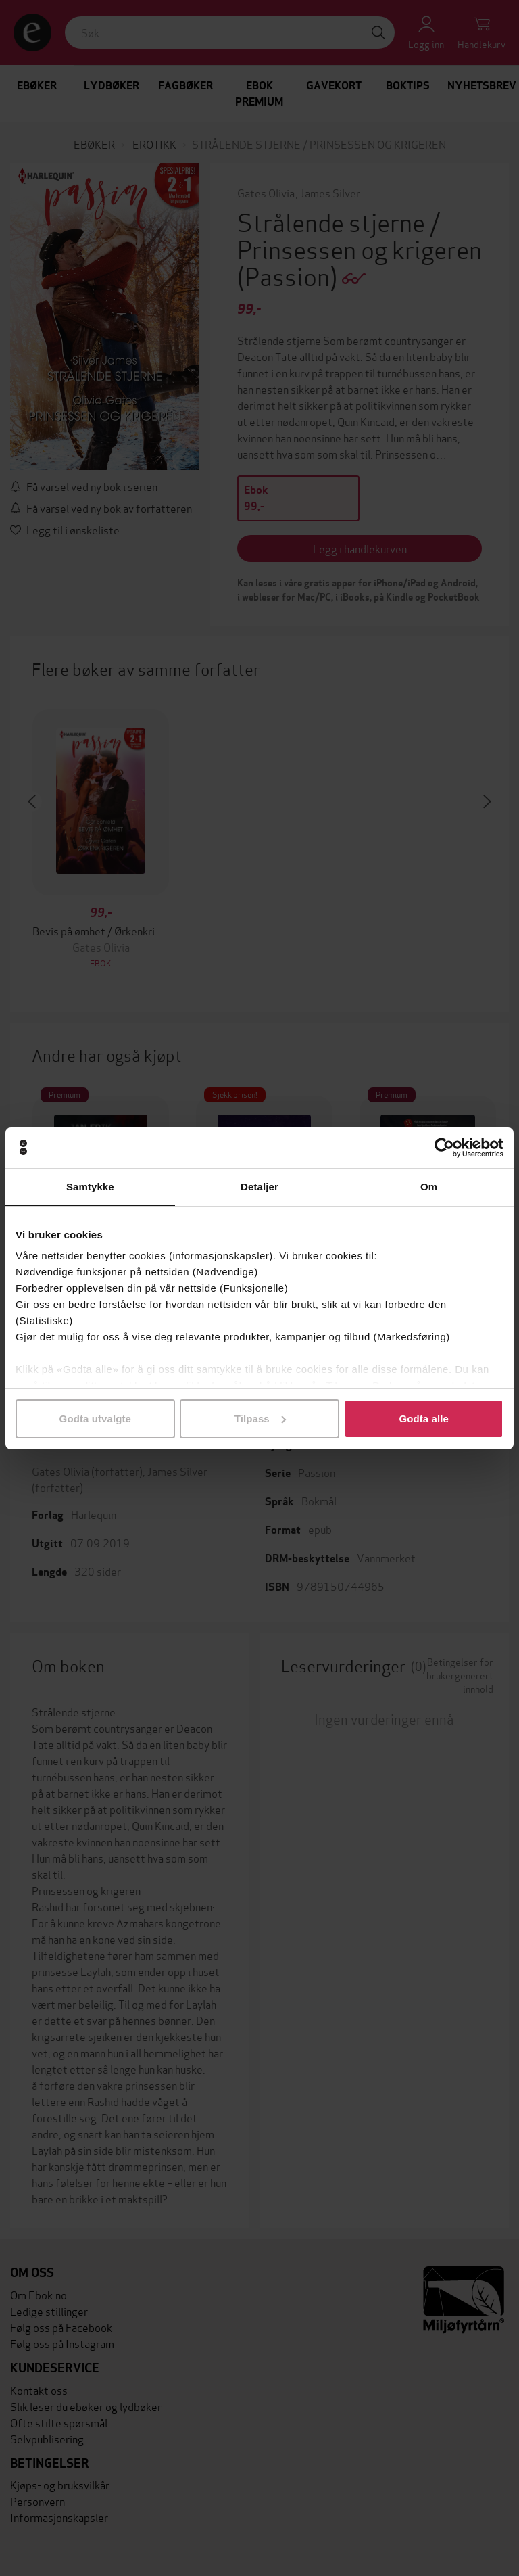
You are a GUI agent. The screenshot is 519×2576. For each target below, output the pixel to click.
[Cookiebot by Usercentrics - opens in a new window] (444, 1148)
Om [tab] (428, 1186)
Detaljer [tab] (259, 1186)
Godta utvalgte (95, 1418)
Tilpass (260, 1418)
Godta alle (424, 1418)
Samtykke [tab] (90, 1186)
